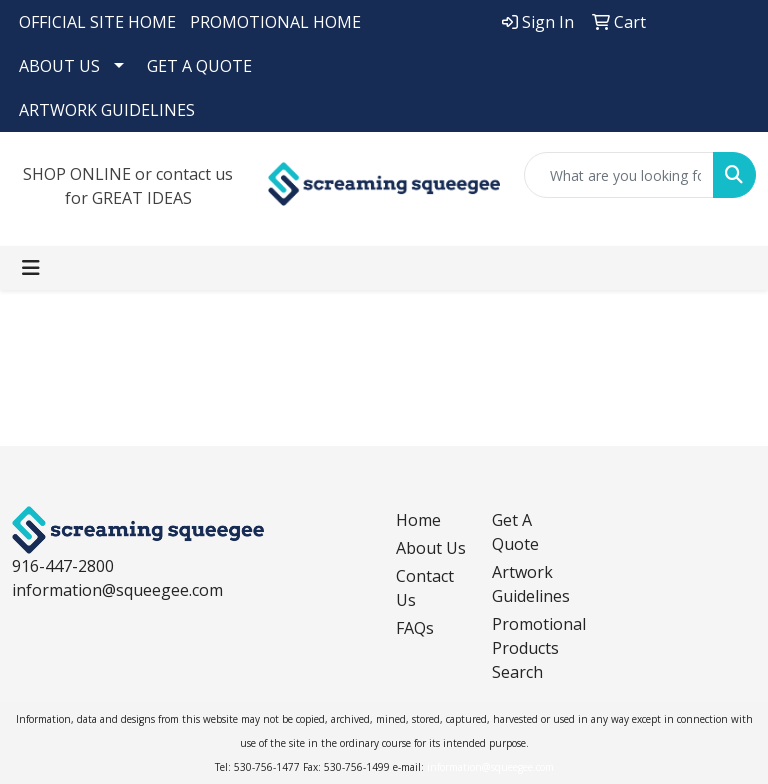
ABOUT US (59, 66)
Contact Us (425, 588)
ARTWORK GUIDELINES (107, 110)
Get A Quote (515, 532)
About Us (431, 548)
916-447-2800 (63, 566)
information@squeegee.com (117, 590)
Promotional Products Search (528, 648)
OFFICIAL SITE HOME (97, 22)
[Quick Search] (619, 175)
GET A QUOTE (199, 66)
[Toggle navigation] (31, 268)
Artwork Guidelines (528, 584)
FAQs (415, 628)
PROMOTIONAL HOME (275, 22)
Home (418, 520)
